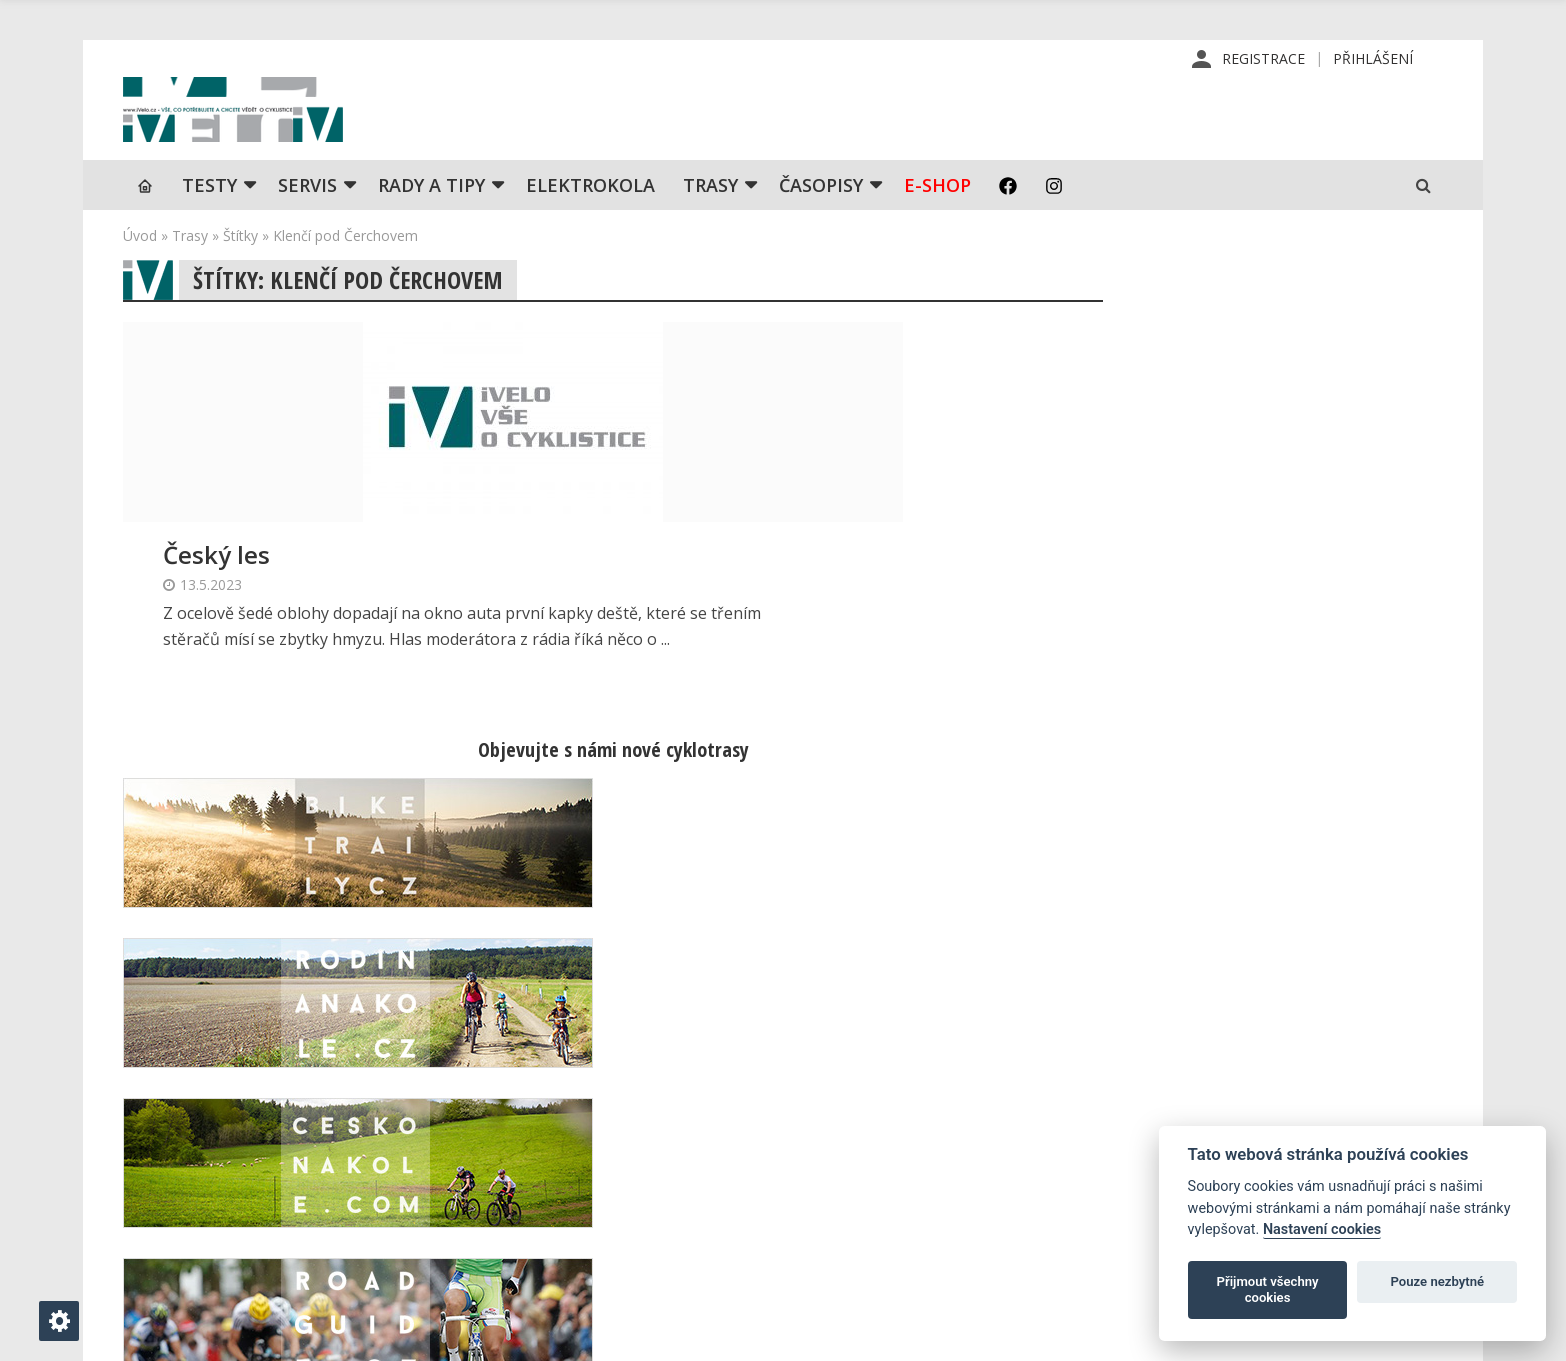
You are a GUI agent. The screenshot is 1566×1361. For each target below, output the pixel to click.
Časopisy (821, 225)
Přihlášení (1373, 59)
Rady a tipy (431, 225)
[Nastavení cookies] (59, 1321)
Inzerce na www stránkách (948, 1195)
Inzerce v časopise (921, 1163)
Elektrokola (590, 225)
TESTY (209, 225)
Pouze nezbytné (1438, 1281)
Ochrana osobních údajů (939, 1259)
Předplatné (895, 1131)
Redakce (886, 1099)
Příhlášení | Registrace (1248, 1099)
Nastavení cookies (1322, 1229)
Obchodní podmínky (924, 1227)
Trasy (710, 225)
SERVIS (307, 225)
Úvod (140, 275)
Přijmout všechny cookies (1268, 1289)
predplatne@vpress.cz (662, 1211)
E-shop (937, 225)
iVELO (293, 131)
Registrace (1263, 59)
